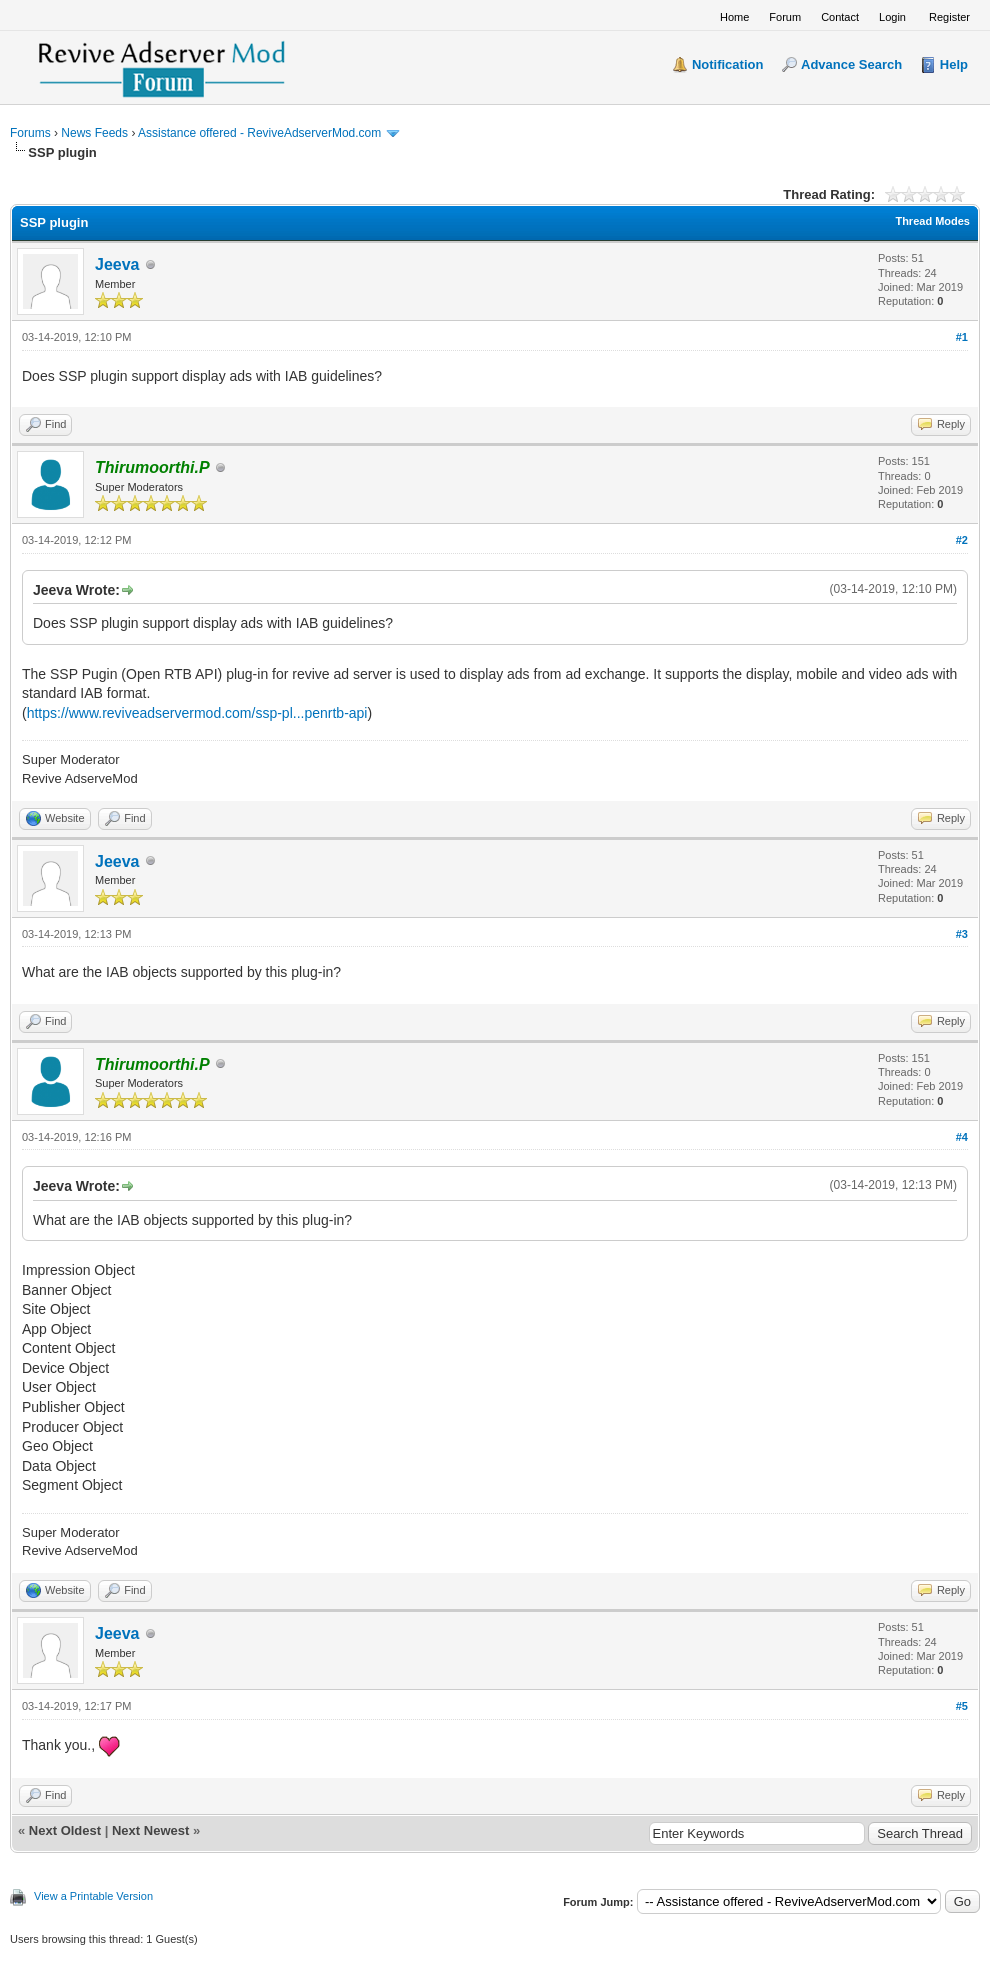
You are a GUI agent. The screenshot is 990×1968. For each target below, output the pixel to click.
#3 (962, 934)
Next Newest (150, 1830)
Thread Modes (932, 221)
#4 (962, 1137)
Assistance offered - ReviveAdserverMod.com (259, 133)
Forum (785, 17)
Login (892, 17)
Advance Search (851, 64)
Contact (840, 17)
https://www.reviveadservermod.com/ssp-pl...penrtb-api (197, 713)
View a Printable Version (93, 1896)
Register (949, 17)
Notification (728, 64)
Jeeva (117, 264)
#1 (962, 337)
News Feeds (94, 133)
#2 (962, 540)
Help (954, 64)
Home (734, 17)
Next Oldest (65, 1830)
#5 (962, 1706)
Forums (30, 133)
